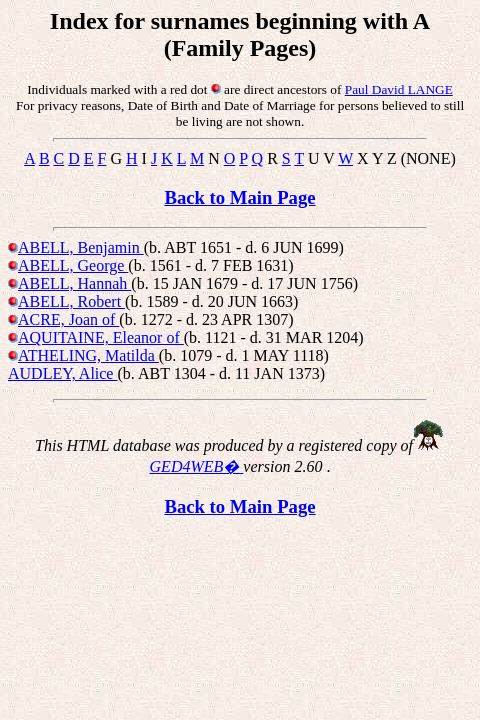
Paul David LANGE (399, 89)
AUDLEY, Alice (62, 373)
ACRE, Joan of (68, 319)
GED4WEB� (197, 466)
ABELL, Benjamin (81, 247)
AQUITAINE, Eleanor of (101, 337)
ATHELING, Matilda (88, 355)
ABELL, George (73, 265)
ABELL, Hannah (74, 283)
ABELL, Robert (71, 301)
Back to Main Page (239, 197)
